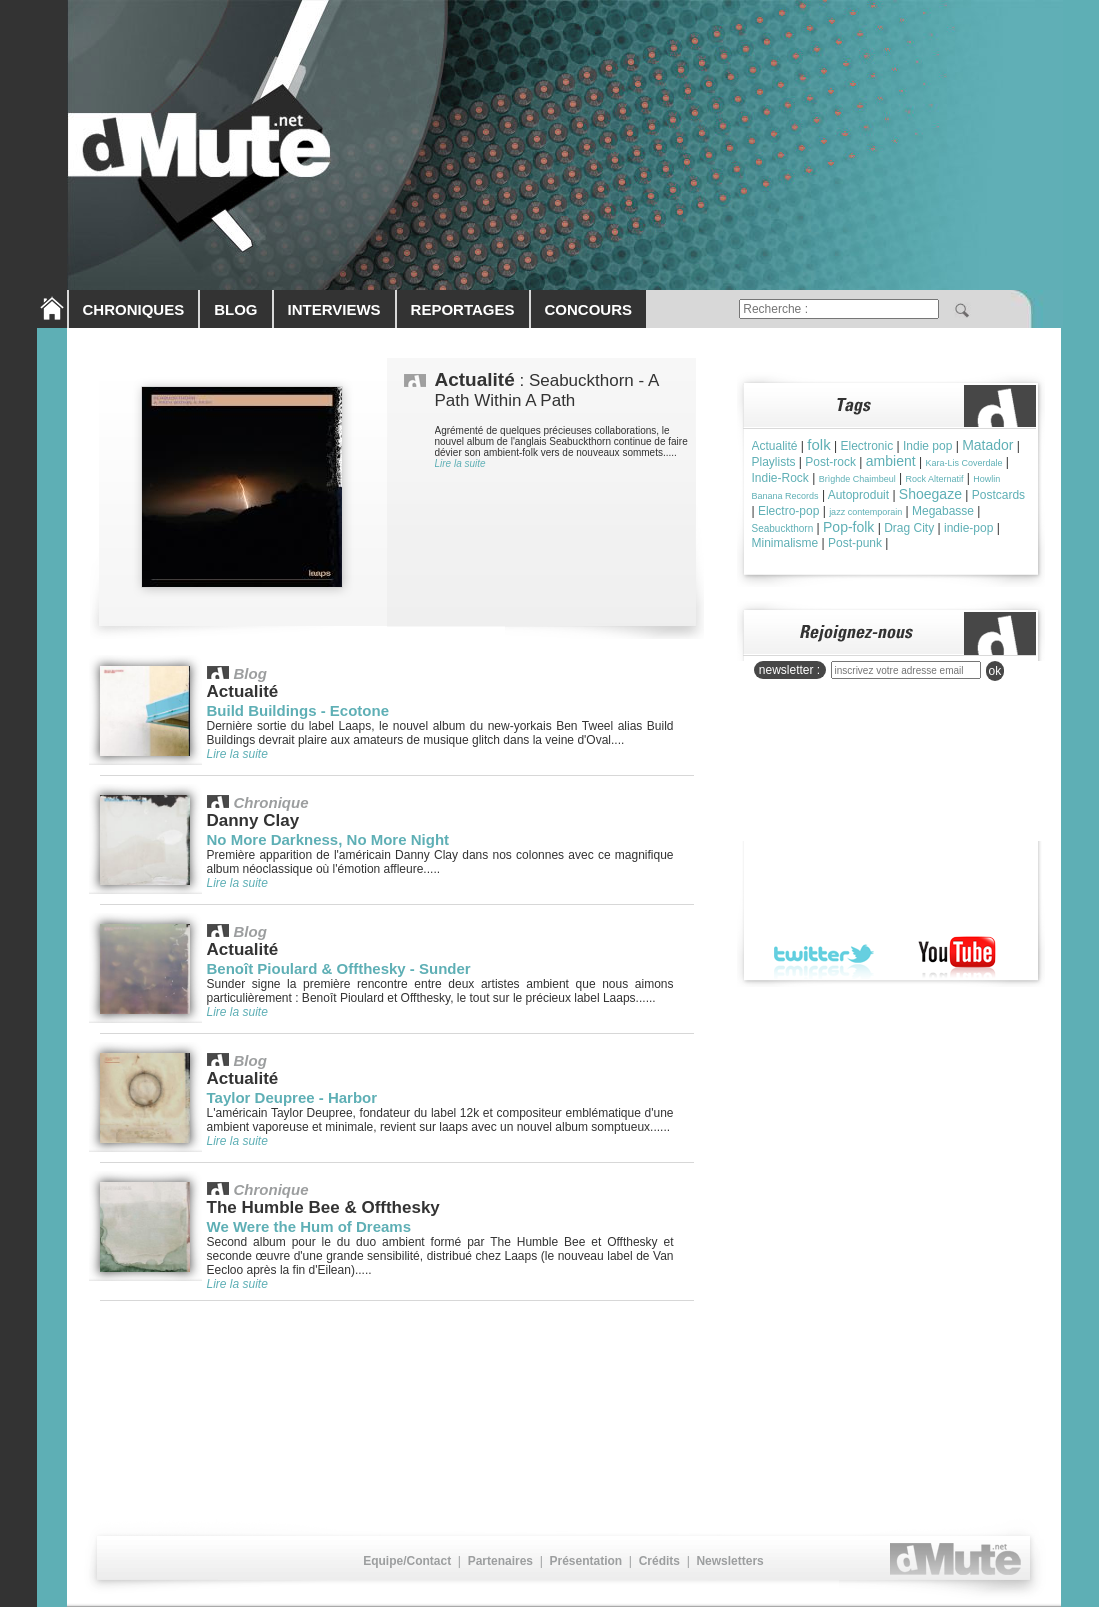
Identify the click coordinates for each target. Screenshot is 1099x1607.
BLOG (235, 309)
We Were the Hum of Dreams (309, 1226)
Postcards (998, 495)
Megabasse (943, 511)
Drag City (909, 528)
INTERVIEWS (334, 309)
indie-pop (968, 528)
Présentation (585, 1561)
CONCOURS (589, 309)
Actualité (775, 446)
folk (818, 444)
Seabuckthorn (783, 528)
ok (995, 671)
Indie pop (927, 446)
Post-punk (855, 543)
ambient (891, 461)
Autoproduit (858, 495)
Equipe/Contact (407, 1561)
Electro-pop (788, 511)
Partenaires (500, 1561)
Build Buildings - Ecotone (298, 710)
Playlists (774, 462)
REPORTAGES (463, 309)
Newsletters (729, 1561)
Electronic (866, 446)
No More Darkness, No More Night (328, 839)
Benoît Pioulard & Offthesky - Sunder (339, 968)
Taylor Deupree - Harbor (292, 1097)
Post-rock (830, 462)
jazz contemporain (865, 512)
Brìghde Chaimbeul (857, 479)
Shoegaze (930, 494)
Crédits (659, 1561)
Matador (987, 445)
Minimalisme (785, 543)
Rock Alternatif (935, 479)
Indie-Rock (780, 478)
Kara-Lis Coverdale (963, 463)
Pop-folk (848, 527)
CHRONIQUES (134, 309)
